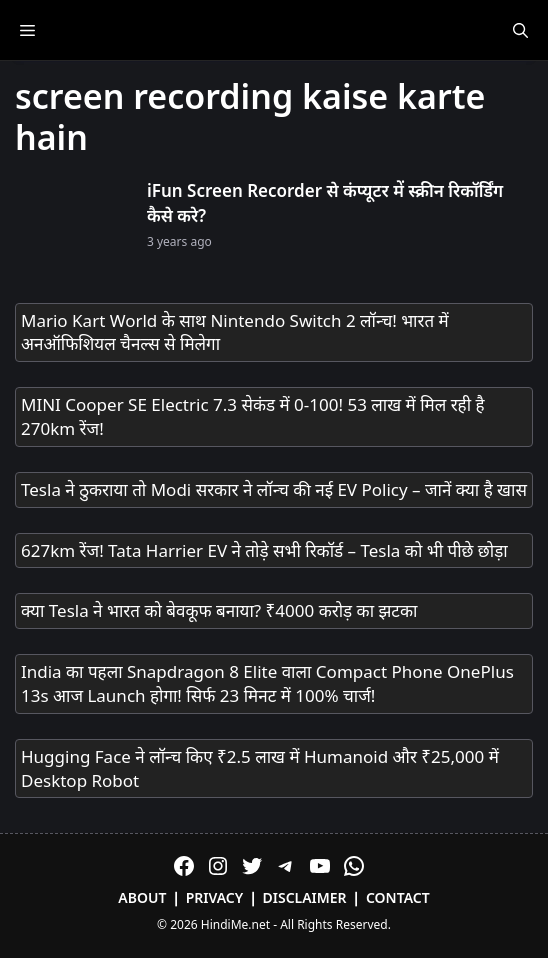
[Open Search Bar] (520, 30)
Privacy (215, 897)
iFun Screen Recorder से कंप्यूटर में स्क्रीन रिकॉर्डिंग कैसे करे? (325, 203)
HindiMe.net (235, 924)
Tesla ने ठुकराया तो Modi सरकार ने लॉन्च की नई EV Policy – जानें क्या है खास (274, 489)
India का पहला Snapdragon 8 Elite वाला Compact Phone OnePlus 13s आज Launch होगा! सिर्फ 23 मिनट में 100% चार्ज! (267, 683)
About (142, 897)
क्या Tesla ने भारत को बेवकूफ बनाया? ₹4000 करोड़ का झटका (219, 610)
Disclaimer (305, 897)
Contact (398, 897)
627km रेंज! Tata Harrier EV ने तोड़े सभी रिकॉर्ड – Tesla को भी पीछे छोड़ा (264, 550)
